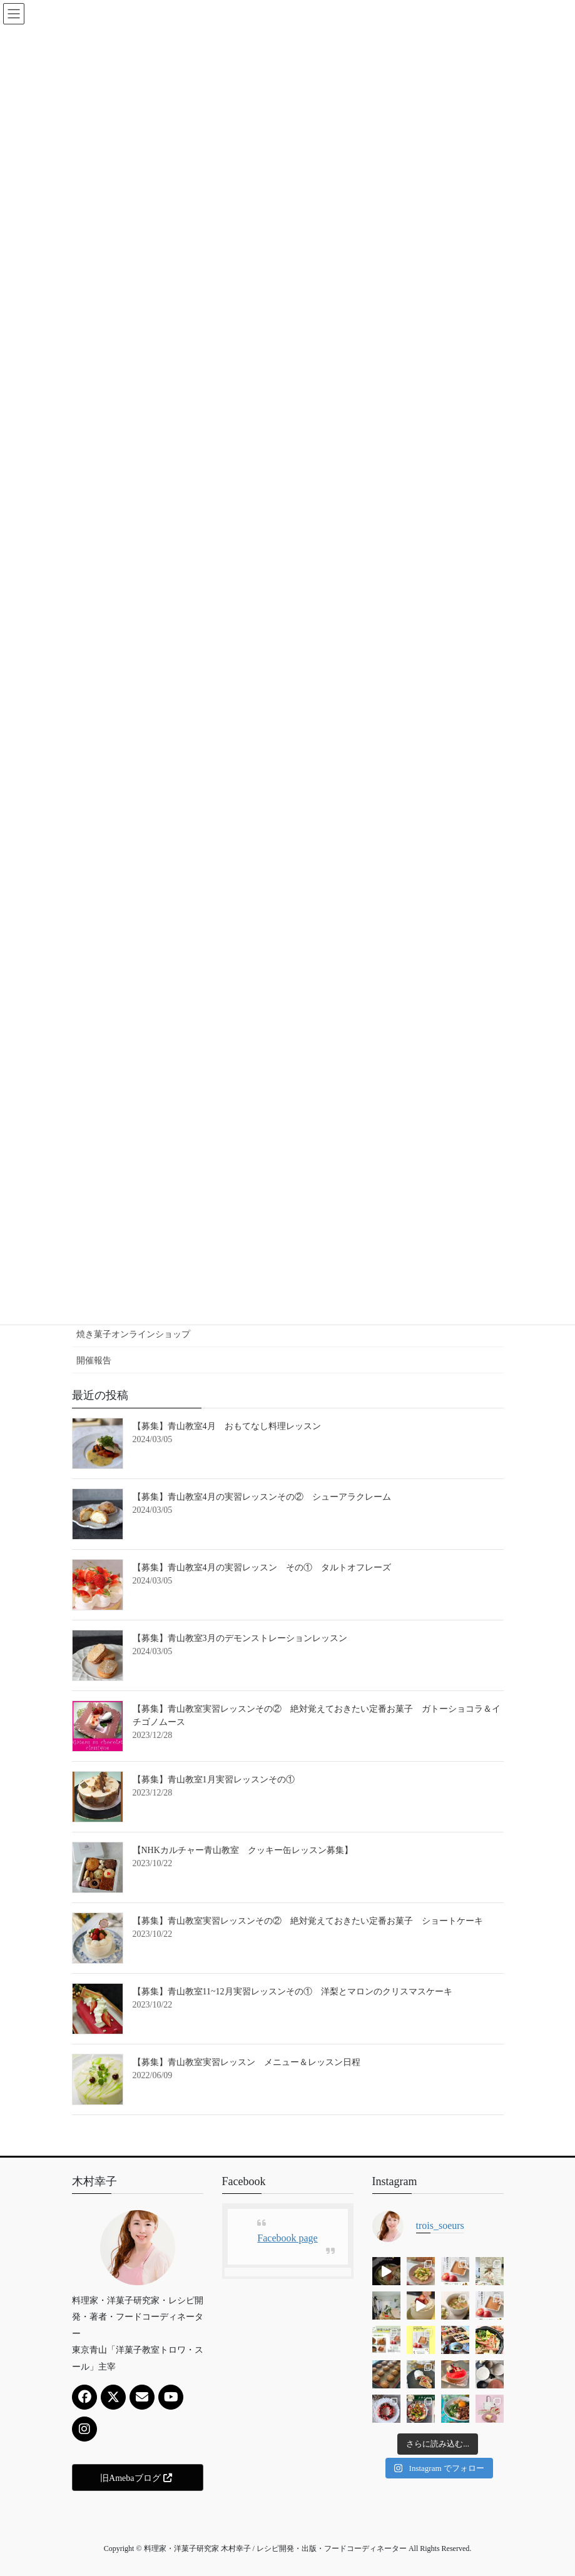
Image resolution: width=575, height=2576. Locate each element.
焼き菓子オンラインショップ (133, 1334)
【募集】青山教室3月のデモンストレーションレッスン (240, 1638)
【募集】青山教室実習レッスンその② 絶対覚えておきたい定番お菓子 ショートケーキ (308, 1921)
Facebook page (287, 2238)
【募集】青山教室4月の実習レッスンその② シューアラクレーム (262, 1497)
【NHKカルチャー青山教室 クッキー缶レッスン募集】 (243, 1850)
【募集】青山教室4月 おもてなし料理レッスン (227, 1426)
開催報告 (93, 1360)
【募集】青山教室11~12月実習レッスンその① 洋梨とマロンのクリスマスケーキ (292, 1991)
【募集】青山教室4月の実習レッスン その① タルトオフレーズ (262, 1567)
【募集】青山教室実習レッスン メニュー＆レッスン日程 (246, 2062)
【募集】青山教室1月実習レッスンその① (218, 1779)
